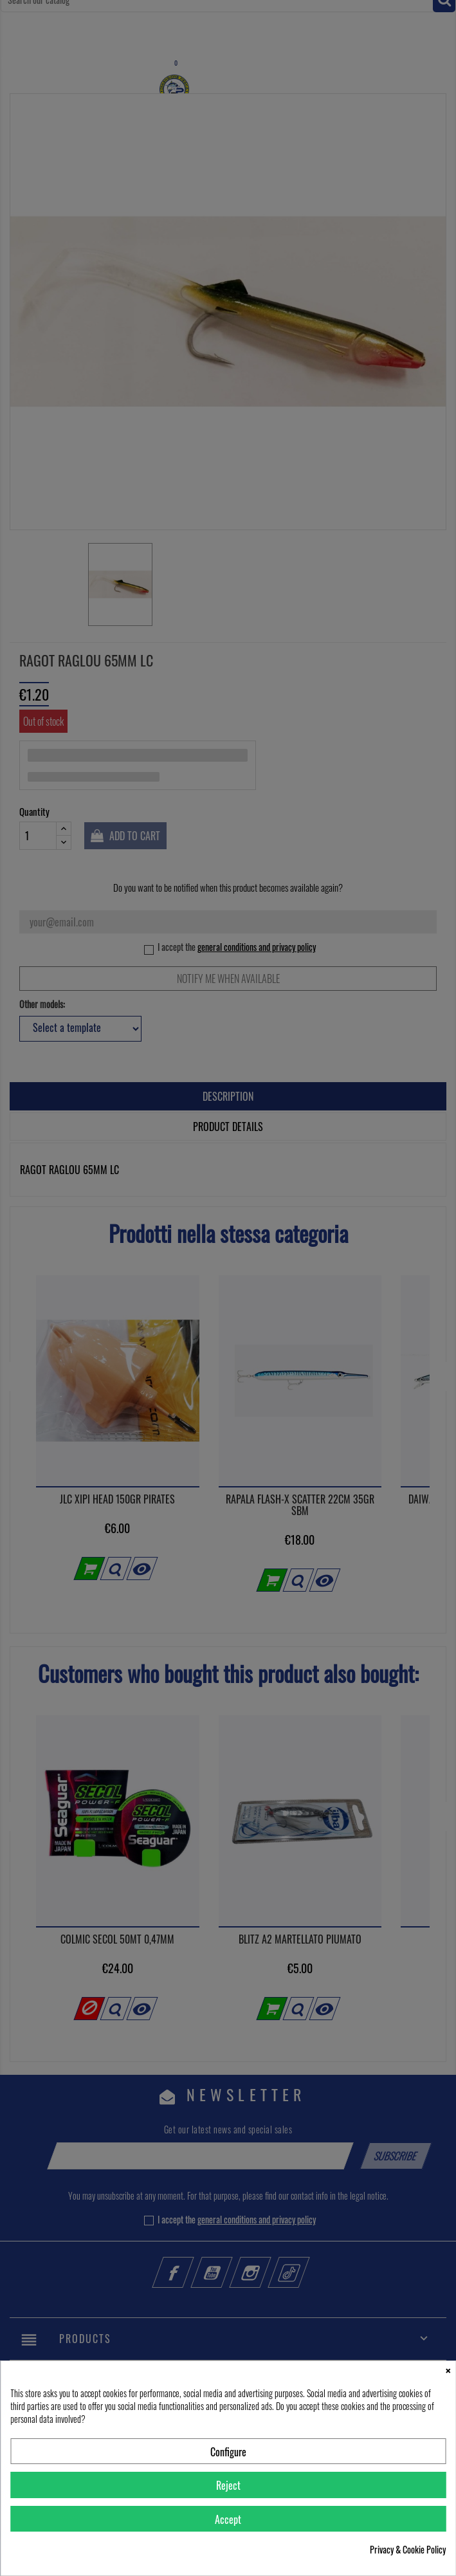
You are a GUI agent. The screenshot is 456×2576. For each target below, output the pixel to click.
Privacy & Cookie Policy (408, 2549)
